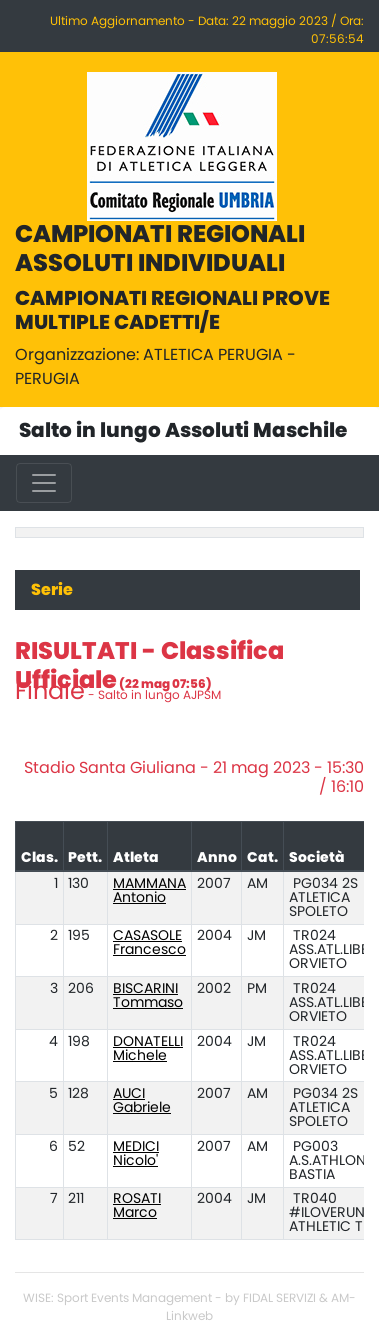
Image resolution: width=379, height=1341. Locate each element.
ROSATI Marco (137, 1206)
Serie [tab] (52, 590)
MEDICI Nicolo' (136, 1154)
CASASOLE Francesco (149, 943)
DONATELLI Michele (148, 1049)
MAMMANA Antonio (149, 891)
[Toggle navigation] (44, 483)
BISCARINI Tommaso (148, 996)
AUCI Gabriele (142, 1101)
